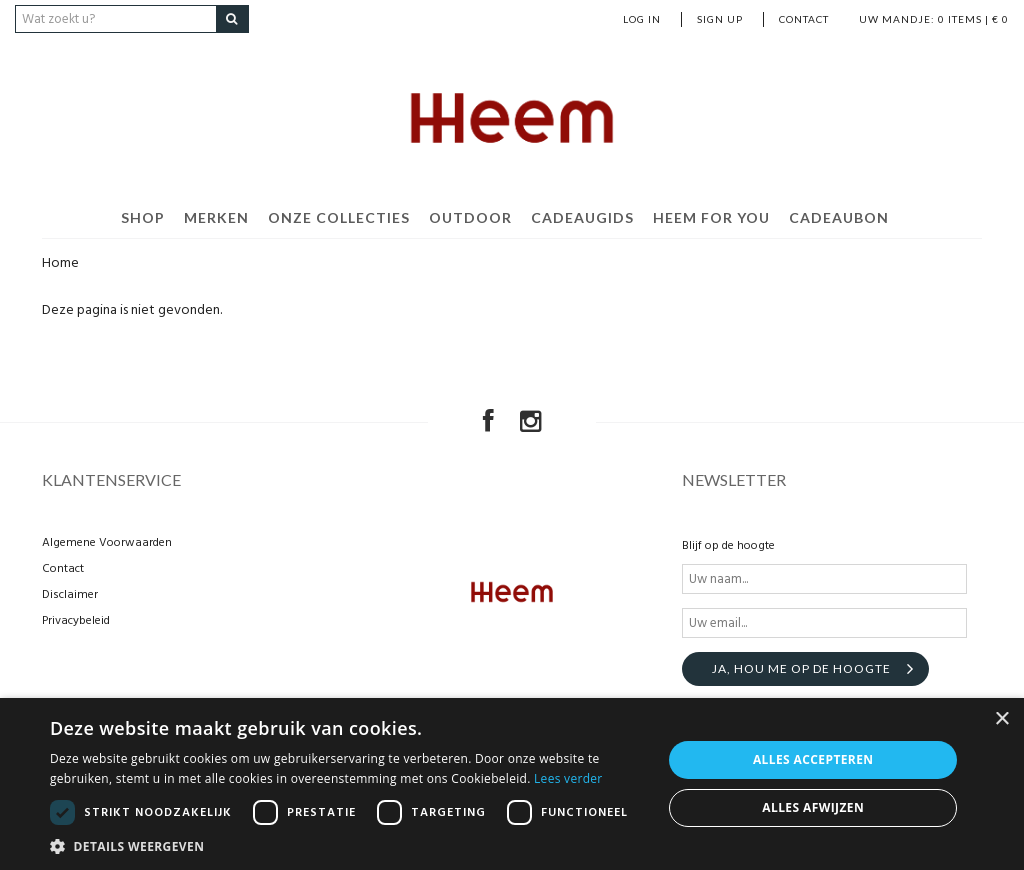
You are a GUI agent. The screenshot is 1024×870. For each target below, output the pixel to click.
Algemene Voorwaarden (107, 543)
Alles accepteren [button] (813, 759)
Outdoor (470, 217)
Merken (216, 217)
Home (60, 263)
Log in (642, 19)
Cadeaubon (839, 217)
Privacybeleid (76, 621)
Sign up (720, 19)
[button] (347, 845)
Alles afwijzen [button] (813, 807)
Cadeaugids (582, 217)
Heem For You (711, 217)
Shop (143, 217)
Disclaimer (70, 595)
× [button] (1001, 719)
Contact (804, 19)
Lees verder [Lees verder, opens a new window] (568, 778)
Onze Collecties (339, 217)
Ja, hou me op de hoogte (801, 668)
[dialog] (512, 784)
